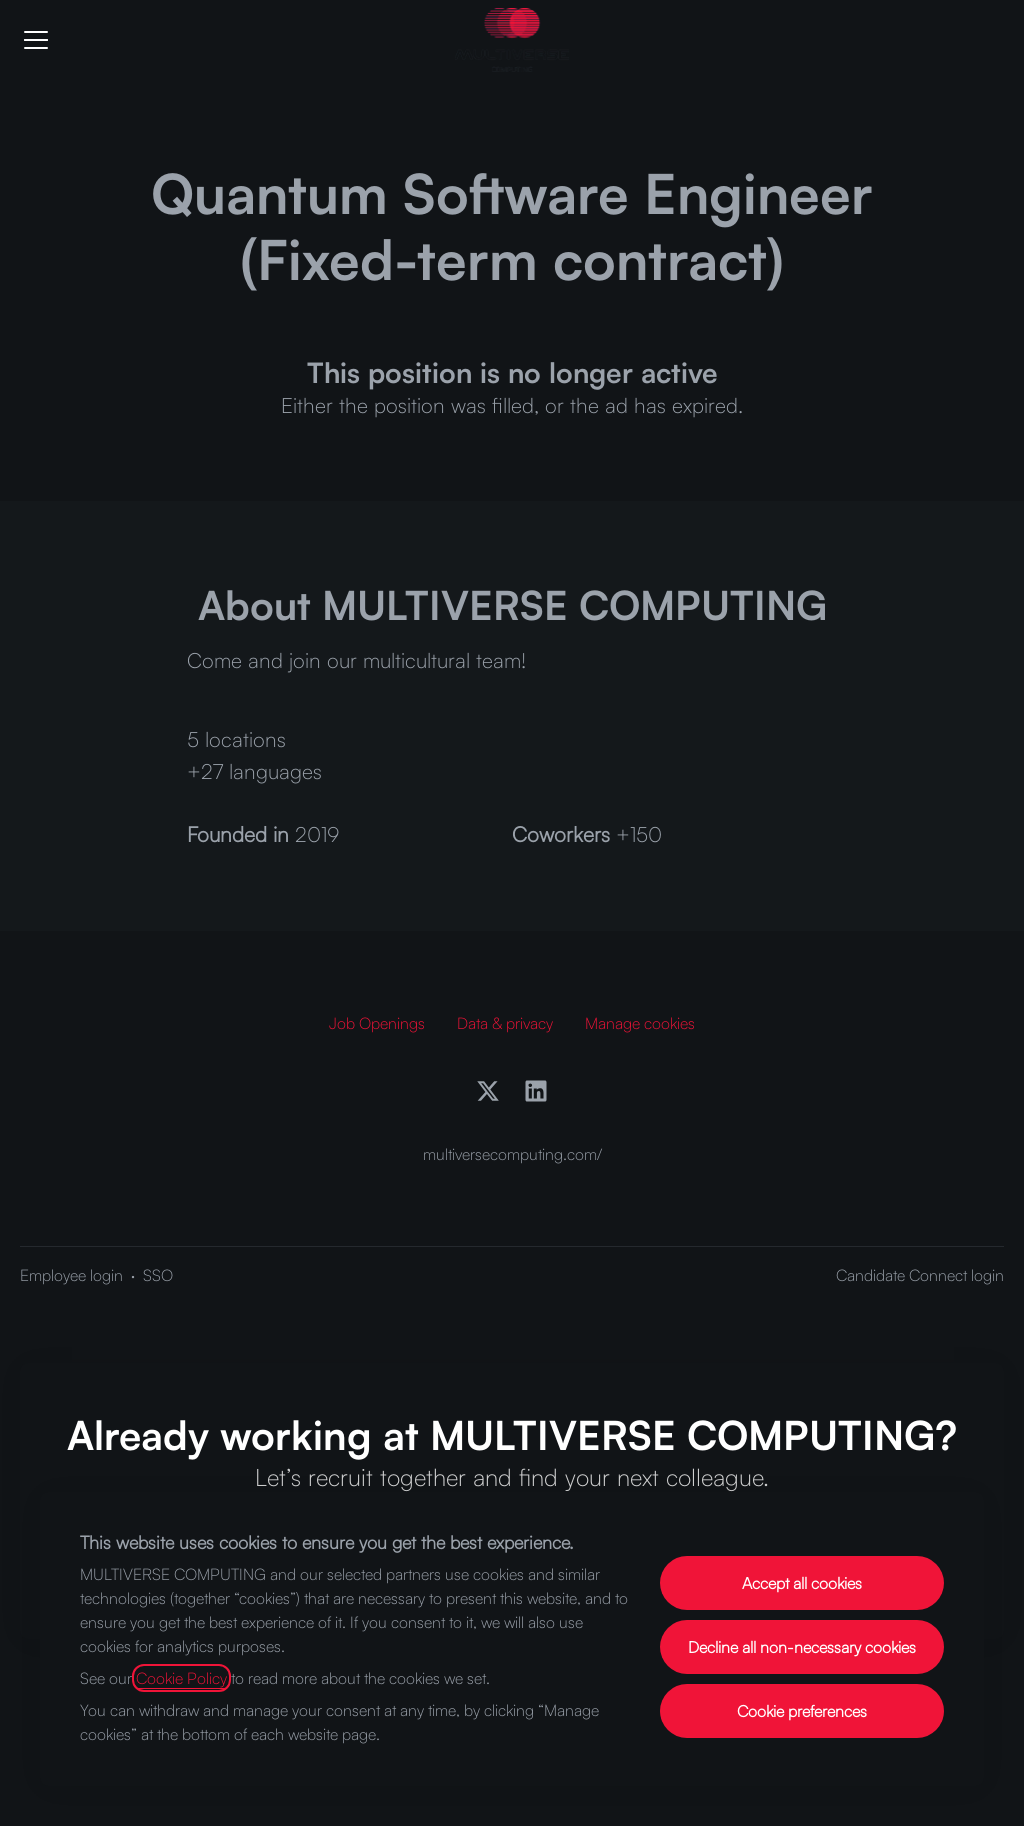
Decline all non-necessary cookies (802, 1647)
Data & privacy (505, 1023)
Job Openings (377, 1023)
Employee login (71, 1275)
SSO (158, 1275)
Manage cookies (640, 1023)
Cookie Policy (181, 1678)
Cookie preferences (802, 1711)
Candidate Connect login (920, 1275)
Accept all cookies (802, 1583)
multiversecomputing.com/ (512, 1154)
